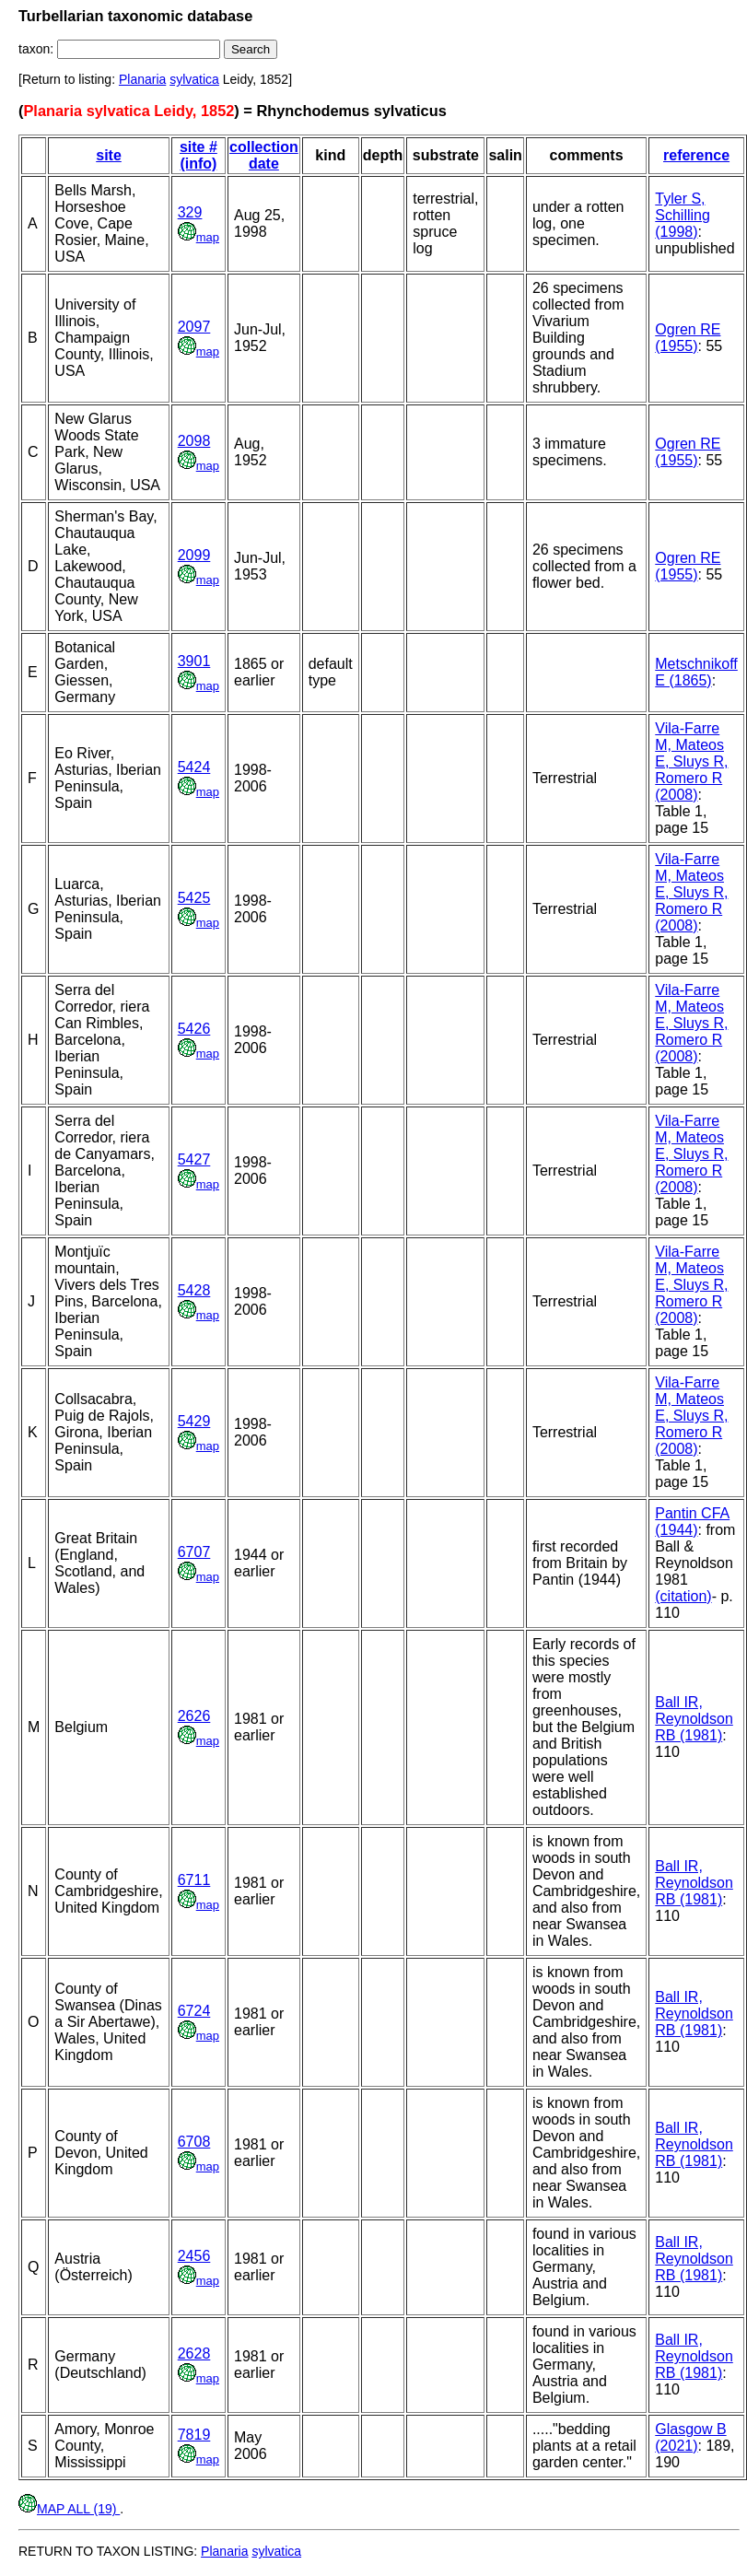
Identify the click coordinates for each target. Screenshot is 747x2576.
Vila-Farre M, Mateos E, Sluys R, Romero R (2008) (691, 761)
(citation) (683, 1596)
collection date (263, 155)
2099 (194, 555)
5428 (194, 1290)
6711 (194, 1880)
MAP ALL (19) (69, 2508)
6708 (194, 2141)
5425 (194, 898)
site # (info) (198, 155)
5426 (194, 1028)
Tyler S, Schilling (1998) (682, 215)
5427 (194, 1159)
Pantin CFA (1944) (692, 1521)
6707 (194, 1552)
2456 (194, 2256)
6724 (194, 2011)
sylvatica (194, 79)
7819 (194, 2434)
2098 (194, 441)
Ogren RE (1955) (687, 338)
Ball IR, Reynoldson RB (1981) (694, 1718)
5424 (194, 767)
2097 (194, 326)
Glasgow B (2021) (690, 2437)
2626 (194, 1716)
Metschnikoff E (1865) (696, 672)
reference (696, 155)
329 (190, 212)
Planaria (142, 79)
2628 (194, 2353)
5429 (194, 1421)
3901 (194, 661)
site (109, 155)
